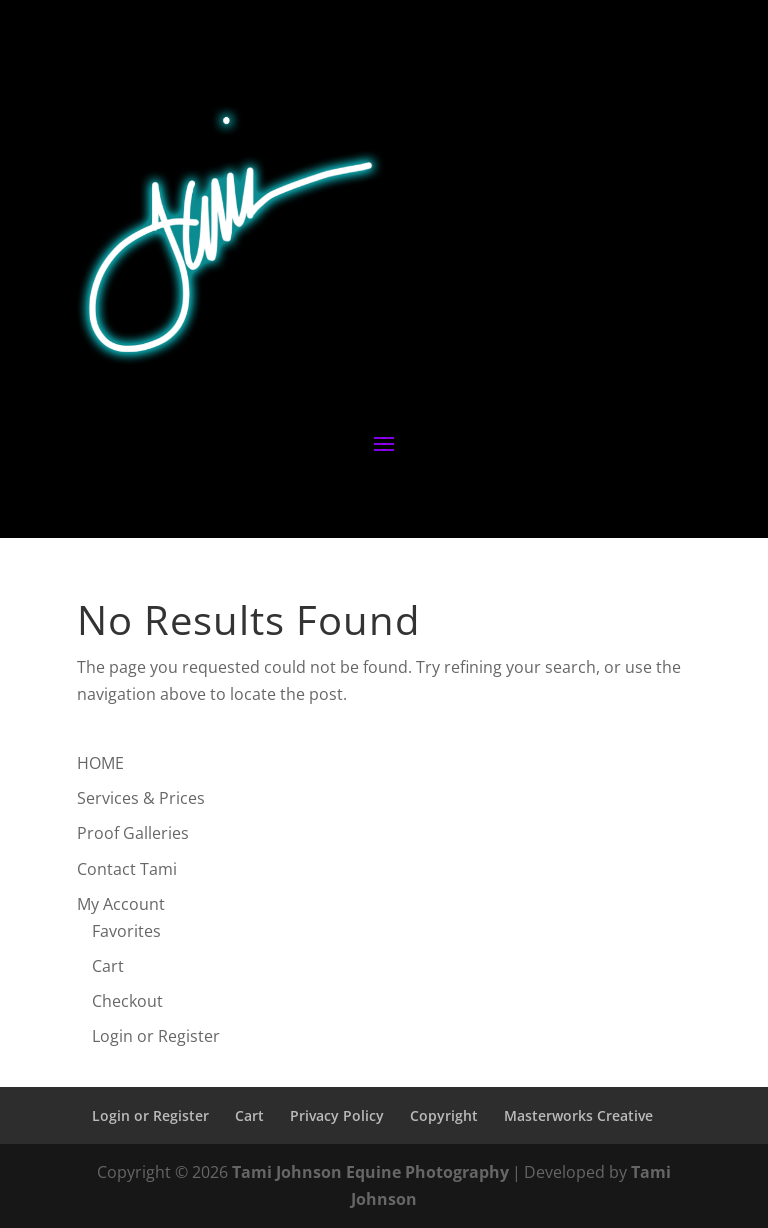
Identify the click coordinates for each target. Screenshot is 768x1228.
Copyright (444, 1115)
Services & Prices (141, 798)
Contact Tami (127, 869)
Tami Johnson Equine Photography (370, 1172)
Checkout (127, 1001)
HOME (100, 763)
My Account (121, 904)
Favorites (126, 931)
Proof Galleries (133, 833)
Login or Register (156, 1036)
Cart (108, 966)
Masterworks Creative (578, 1115)
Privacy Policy (337, 1115)
